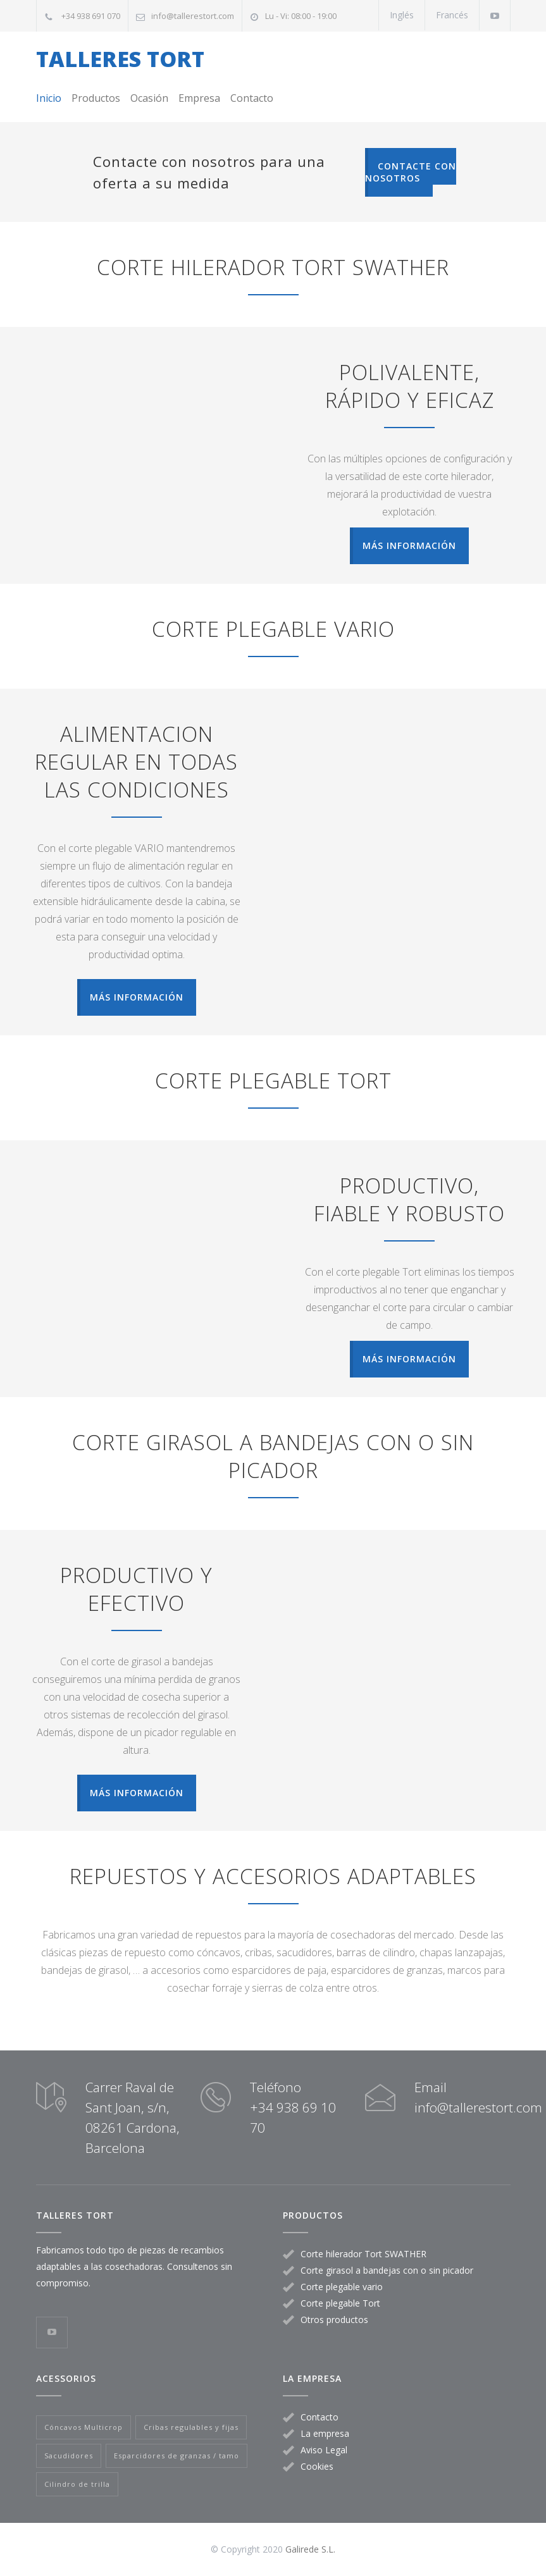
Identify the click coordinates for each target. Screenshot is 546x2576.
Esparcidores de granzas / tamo (176, 2455)
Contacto (251, 98)
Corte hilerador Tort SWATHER (363, 2254)
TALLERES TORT (120, 58)
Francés (452, 15)
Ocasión (149, 98)
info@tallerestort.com (192, 16)
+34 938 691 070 (90, 16)
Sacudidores (68, 2455)
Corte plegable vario (342, 2287)
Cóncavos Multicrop (83, 2427)
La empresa (325, 2433)
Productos (95, 98)
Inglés (402, 15)
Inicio (48, 98)
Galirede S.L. (310, 2549)
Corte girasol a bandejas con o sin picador (387, 2270)
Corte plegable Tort (340, 2303)
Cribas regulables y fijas (191, 2427)
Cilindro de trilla (77, 2484)
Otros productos (334, 2320)
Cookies (317, 2466)
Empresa (199, 98)
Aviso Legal (324, 2450)
